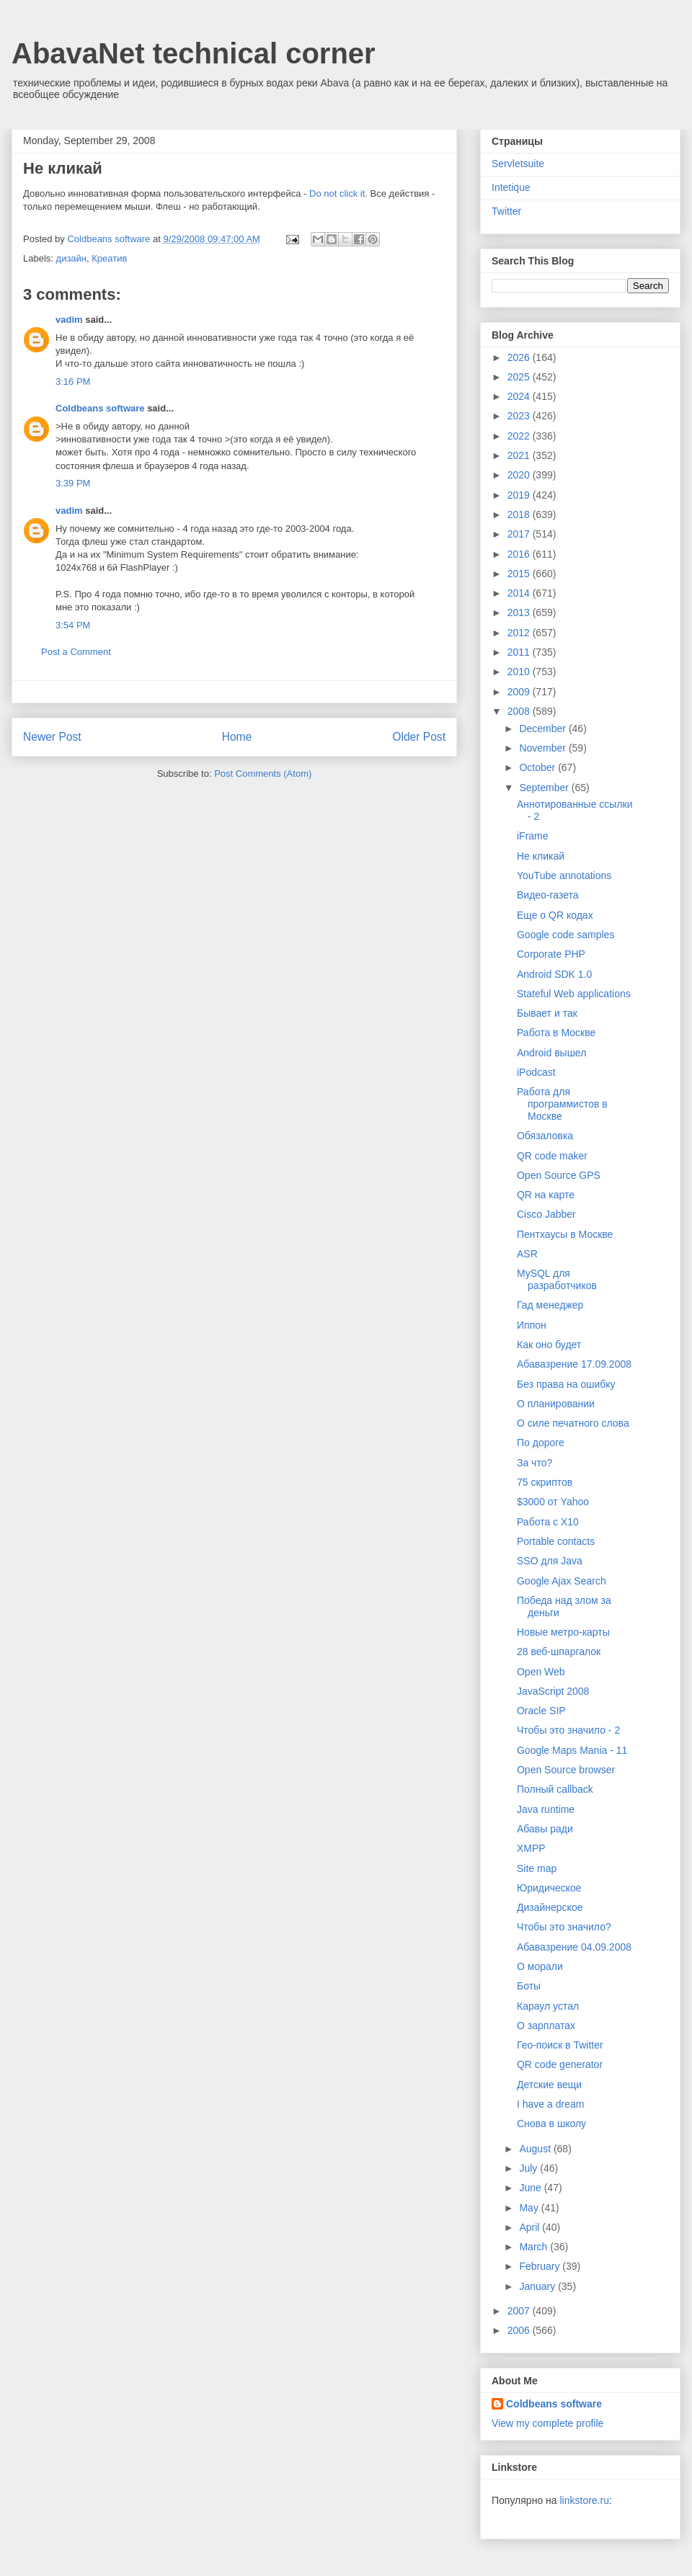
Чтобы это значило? (564, 1927)
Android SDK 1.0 (554, 974)
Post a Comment (76, 651)
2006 (520, 2330)
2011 (520, 652)
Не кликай (540, 856)
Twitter (506, 211)
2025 (520, 377)
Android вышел (551, 1053)
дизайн (71, 258)
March (534, 2246)
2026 (520, 357)
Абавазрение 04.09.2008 (574, 1947)
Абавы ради (545, 1829)
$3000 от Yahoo (553, 1501)
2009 (520, 692)
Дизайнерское (550, 1907)
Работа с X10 (548, 1522)
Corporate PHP (551, 954)
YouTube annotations (564, 875)
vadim (69, 319)
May (530, 2208)
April (530, 2227)
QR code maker (552, 1156)
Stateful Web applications (574, 993)
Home (237, 737)
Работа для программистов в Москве (562, 1104)
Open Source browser (566, 1769)
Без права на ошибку (566, 1384)
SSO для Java (549, 1560)
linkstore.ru (583, 2500)
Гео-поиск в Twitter (560, 2045)
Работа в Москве (556, 1032)
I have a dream (550, 2104)
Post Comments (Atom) (262, 773)
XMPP (531, 1848)
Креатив (109, 258)
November (543, 748)
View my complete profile (547, 2423)
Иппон (531, 1325)
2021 (520, 455)
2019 (520, 495)
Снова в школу (551, 2123)
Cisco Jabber (546, 1214)
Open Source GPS (558, 1175)
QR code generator (560, 2064)
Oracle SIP (541, 1710)
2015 (520, 573)
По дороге (540, 1442)
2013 (520, 612)
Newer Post (52, 737)
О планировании (556, 1403)
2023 (520, 416)
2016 (520, 554)
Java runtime (546, 1809)
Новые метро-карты (563, 1632)
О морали (540, 1966)
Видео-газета (548, 895)
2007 (520, 2311)
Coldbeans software (100, 408)
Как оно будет (549, 1344)
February (540, 2266)
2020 (520, 475)
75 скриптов (544, 1482)
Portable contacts (556, 1541)
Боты (529, 1986)
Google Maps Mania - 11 (572, 1750)
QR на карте (546, 1194)
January (538, 2286)
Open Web (541, 1671)
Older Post (418, 737)
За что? (534, 1463)
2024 (520, 396)
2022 (520, 436)
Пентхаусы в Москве (565, 1234)
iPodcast (536, 1072)
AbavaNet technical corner (194, 53)
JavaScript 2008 (553, 1691)
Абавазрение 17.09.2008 (574, 1364)
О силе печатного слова (573, 1423)
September (545, 787)
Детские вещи (549, 2084)
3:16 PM (73, 381)
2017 (520, 534)
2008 (520, 711)
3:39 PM (73, 483)
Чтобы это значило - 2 (568, 1730)
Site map (536, 1868)
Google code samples (565, 934)
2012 (520, 632)
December (543, 728)
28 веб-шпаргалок (558, 1651)
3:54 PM (73, 625)
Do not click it (337, 193)
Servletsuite (518, 163)
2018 (520, 514)
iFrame (533, 836)
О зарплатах (546, 2025)
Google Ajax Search (561, 1581)
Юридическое (549, 1888)
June (531, 2187)
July (529, 2168)
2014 (520, 593)
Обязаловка (545, 1135)
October (538, 767)
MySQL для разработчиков (557, 1279)
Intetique (511, 187)
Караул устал (548, 2006)
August (536, 2148)
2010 (520, 671)
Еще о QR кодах (555, 915)
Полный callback (555, 1789)
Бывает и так (547, 1013)
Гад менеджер (550, 1305)
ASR (527, 1254)
